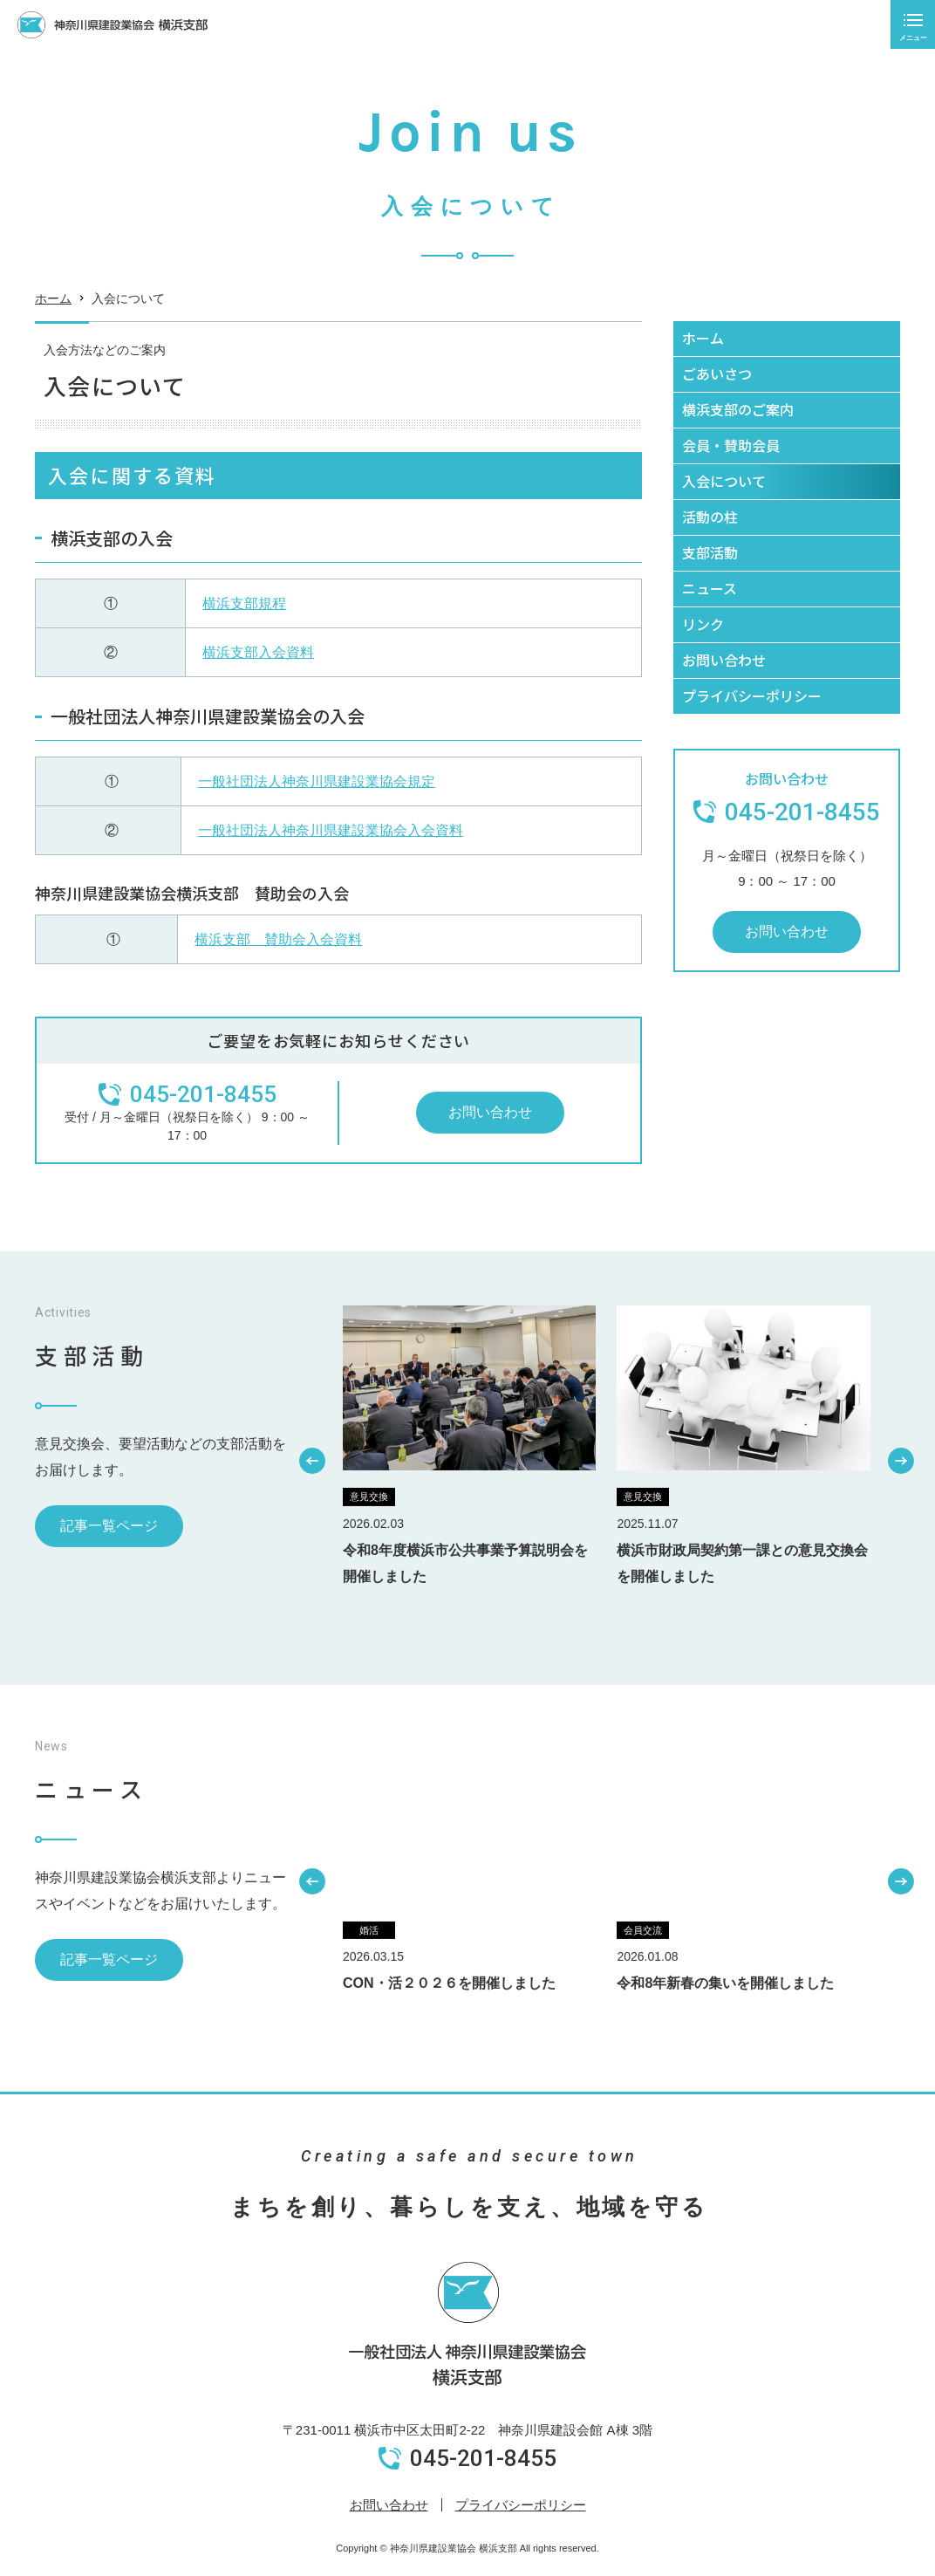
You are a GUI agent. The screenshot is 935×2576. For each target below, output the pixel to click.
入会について (724, 480)
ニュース (709, 588)
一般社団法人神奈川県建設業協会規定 (316, 781)
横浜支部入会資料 (258, 652)
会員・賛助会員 (731, 445)
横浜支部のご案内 (738, 409)
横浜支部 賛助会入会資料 (278, 939)
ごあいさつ (717, 373)
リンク (703, 623)
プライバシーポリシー (752, 695)
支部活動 (710, 552)
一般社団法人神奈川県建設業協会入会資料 (330, 830)
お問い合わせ (490, 1112)
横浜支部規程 (244, 603)
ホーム (53, 305)
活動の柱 (710, 516)
